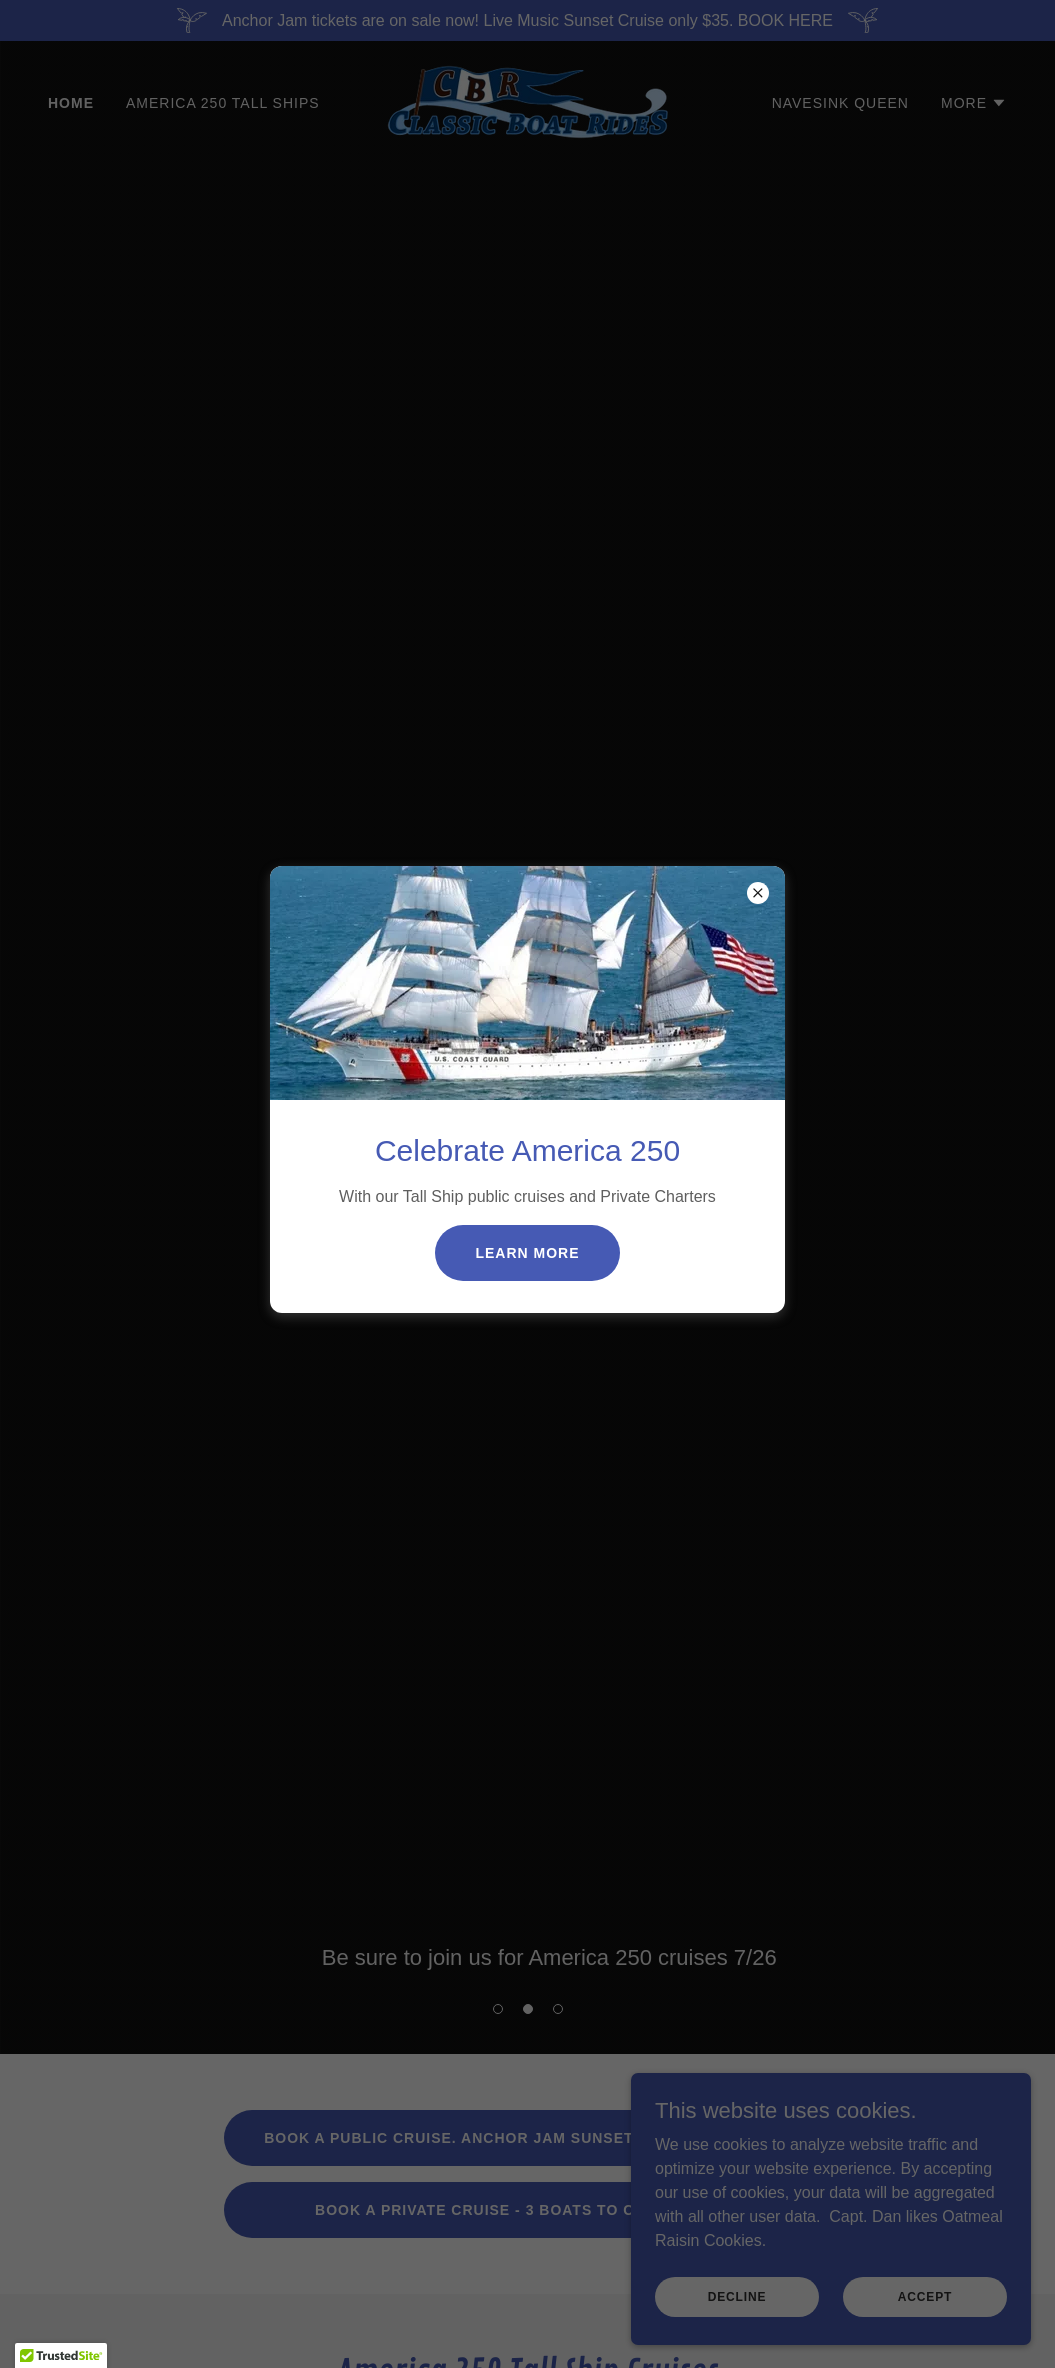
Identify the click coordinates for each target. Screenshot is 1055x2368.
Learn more (527, 1253)
